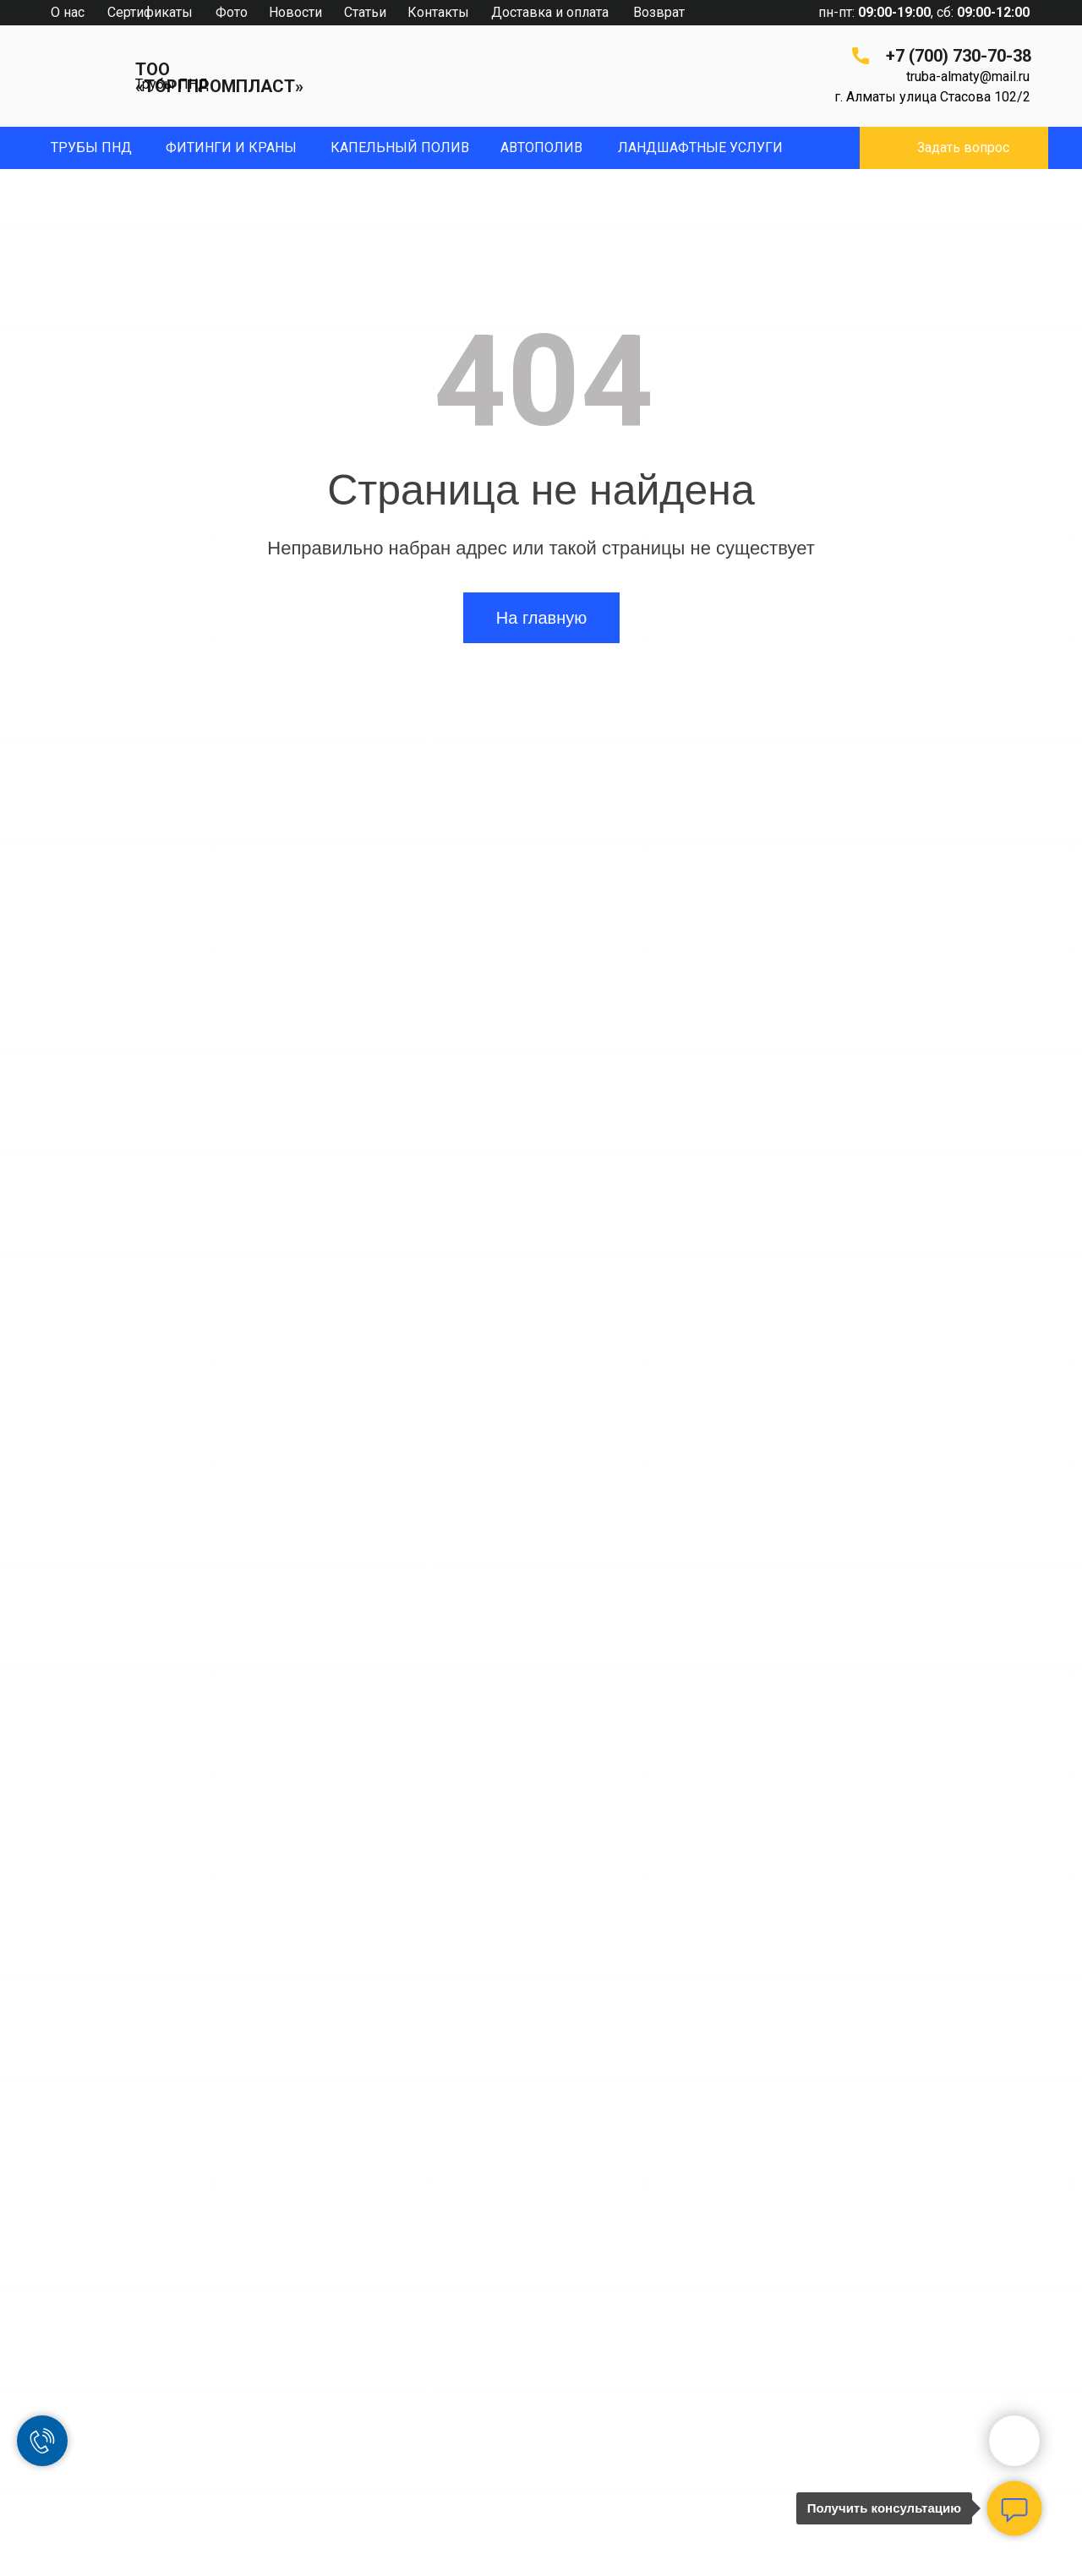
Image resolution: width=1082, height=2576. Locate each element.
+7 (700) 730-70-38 (958, 56)
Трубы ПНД (172, 84)
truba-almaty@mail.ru (968, 76)
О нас (68, 12)
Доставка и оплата (550, 12)
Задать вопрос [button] (963, 147)
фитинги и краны (231, 147)
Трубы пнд (91, 147)
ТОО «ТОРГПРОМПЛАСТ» (219, 77)
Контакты (438, 12)
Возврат (659, 12)
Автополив (541, 147)
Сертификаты (150, 12)
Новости (295, 12)
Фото (232, 12)
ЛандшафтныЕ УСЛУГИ (700, 147)
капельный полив (400, 147)
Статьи (365, 12)
